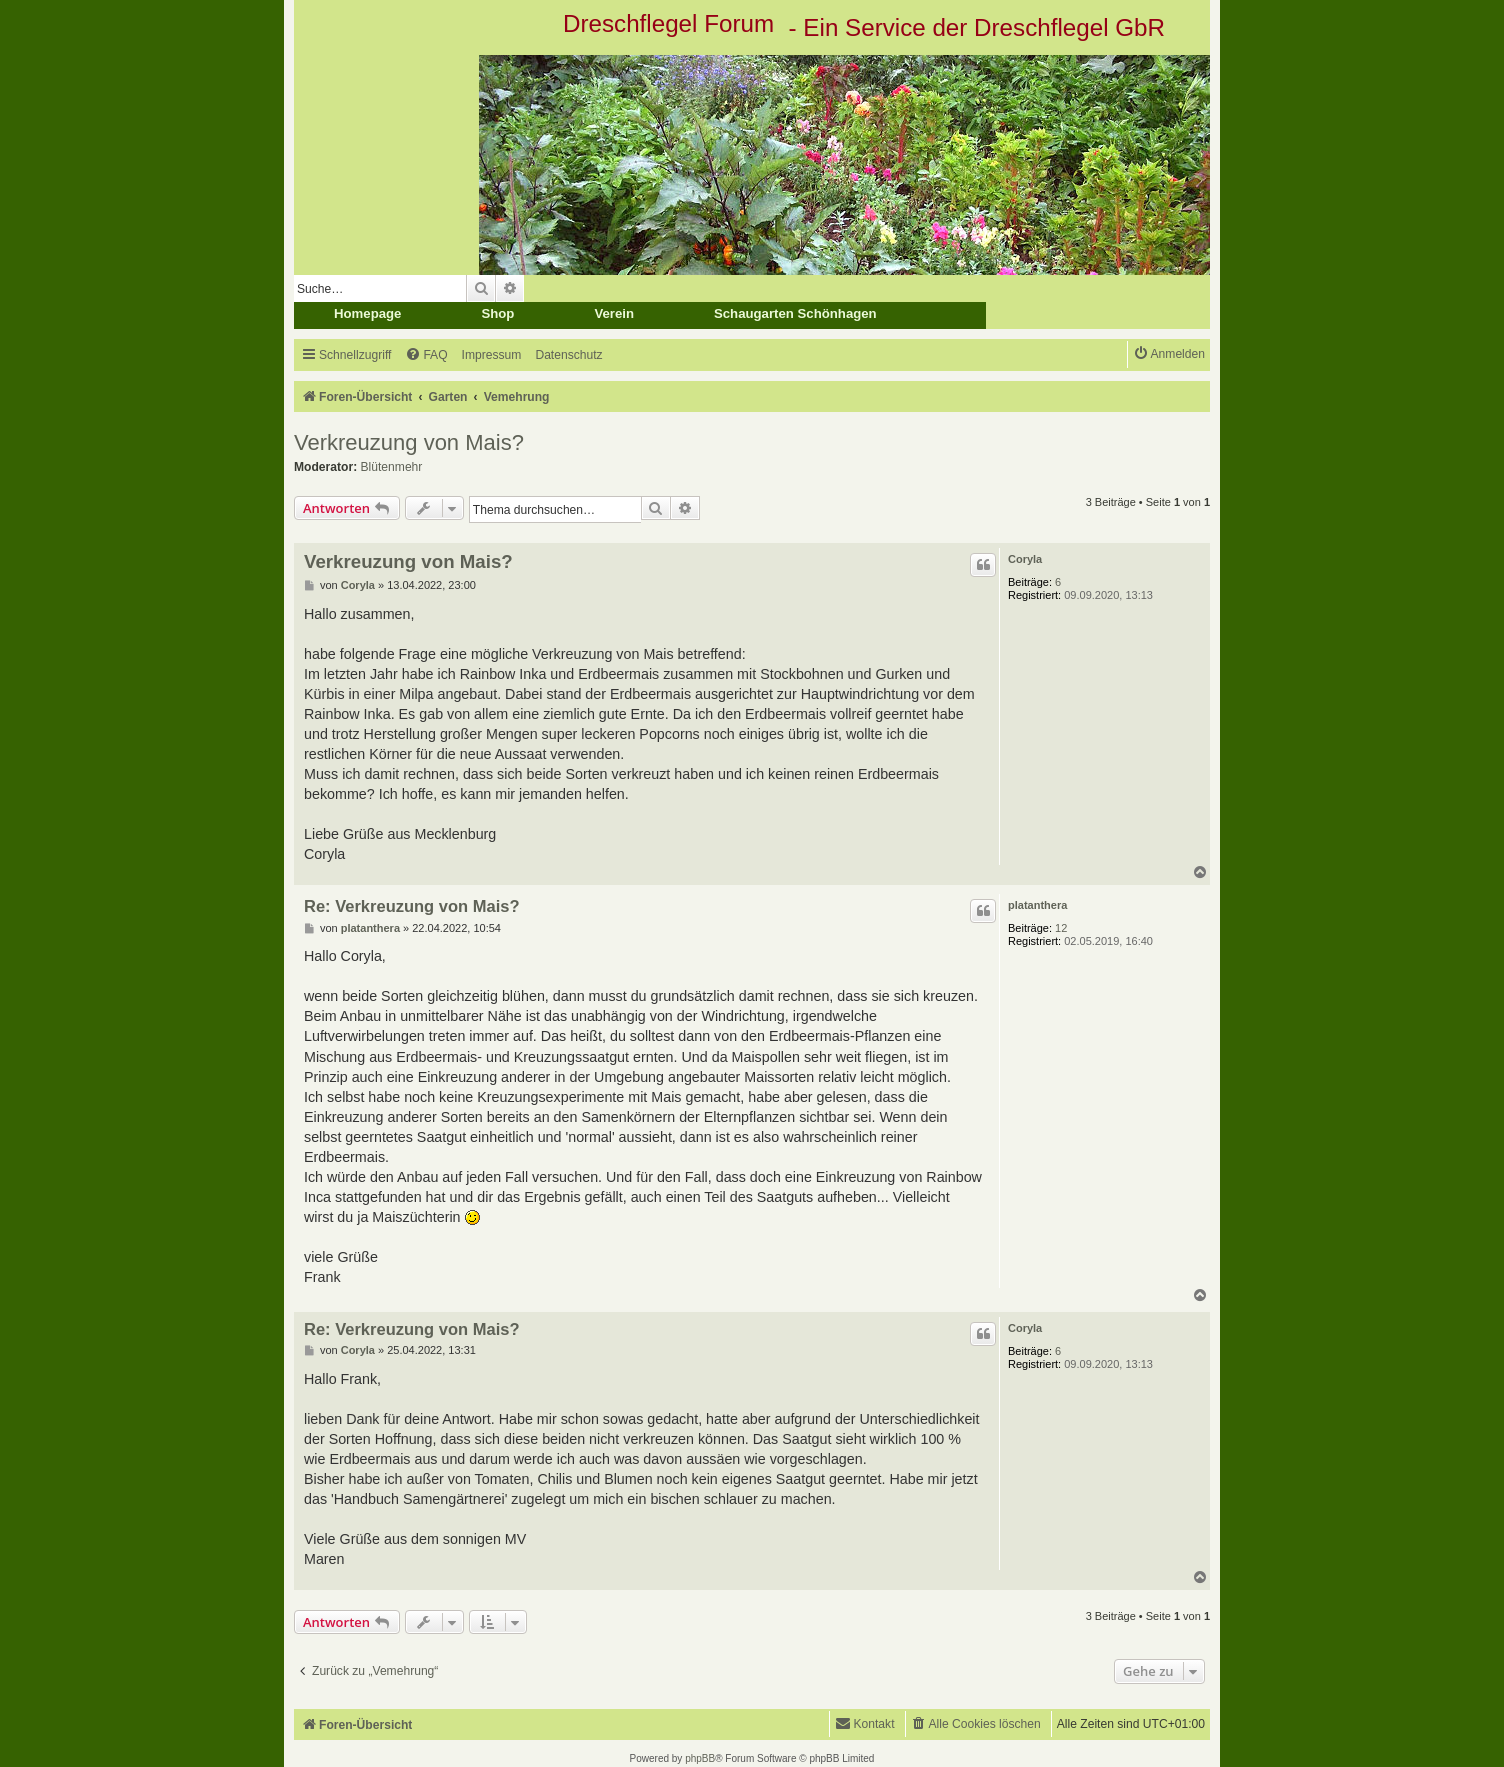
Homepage (367, 313)
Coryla (1025, 559)
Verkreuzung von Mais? (409, 442)
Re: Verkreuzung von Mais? (411, 906)
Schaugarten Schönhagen (795, 313)
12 (1061, 928)
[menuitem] (426, 355)
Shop (497, 313)
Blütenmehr (392, 467)
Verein (614, 313)
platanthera (1037, 905)
